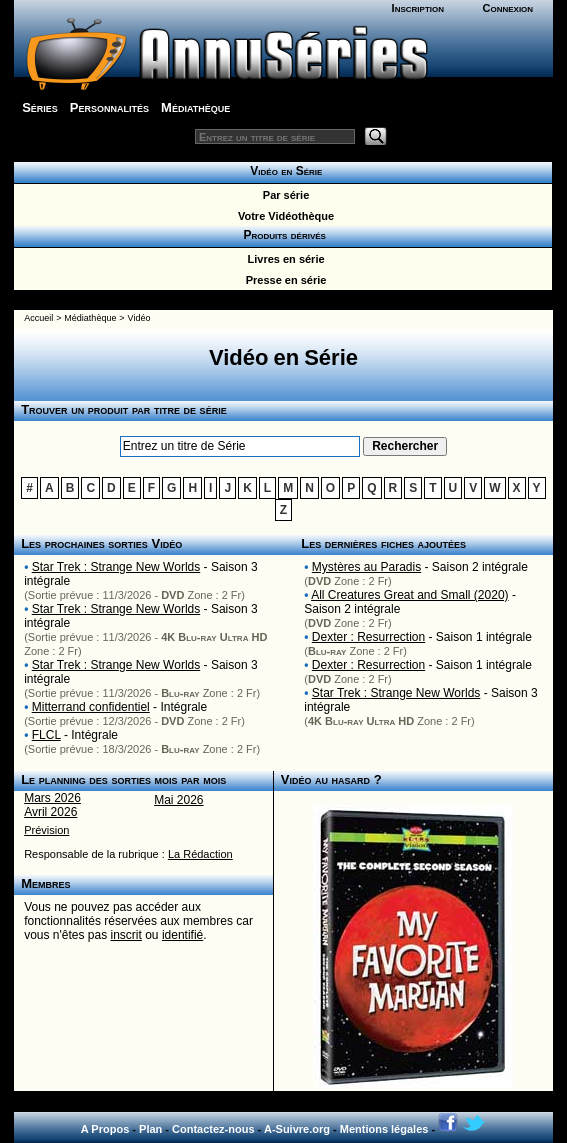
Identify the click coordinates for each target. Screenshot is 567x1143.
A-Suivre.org (297, 1129)
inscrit (126, 935)
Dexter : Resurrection (368, 637)
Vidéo (139, 318)
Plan (150, 1129)
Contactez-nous (213, 1129)
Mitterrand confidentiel (91, 707)
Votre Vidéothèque (283, 216)
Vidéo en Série (283, 171)
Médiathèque (195, 107)
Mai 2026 (178, 800)
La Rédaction (200, 854)
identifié (182, 935)
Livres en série (282, 259)
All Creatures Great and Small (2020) (409, 595)
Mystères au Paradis (366, 567)
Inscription (418, 8)
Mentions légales (384, 1129)
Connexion (508, 8)
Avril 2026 (50, 812)
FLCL (46, 735)
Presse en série (283, 280)
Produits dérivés (283, 235)
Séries (40, 107)
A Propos (105, 1129)
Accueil (38, 318)
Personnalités (109, 107)
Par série (283, 195)
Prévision (46, 830)
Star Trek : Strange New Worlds (116, 567)
